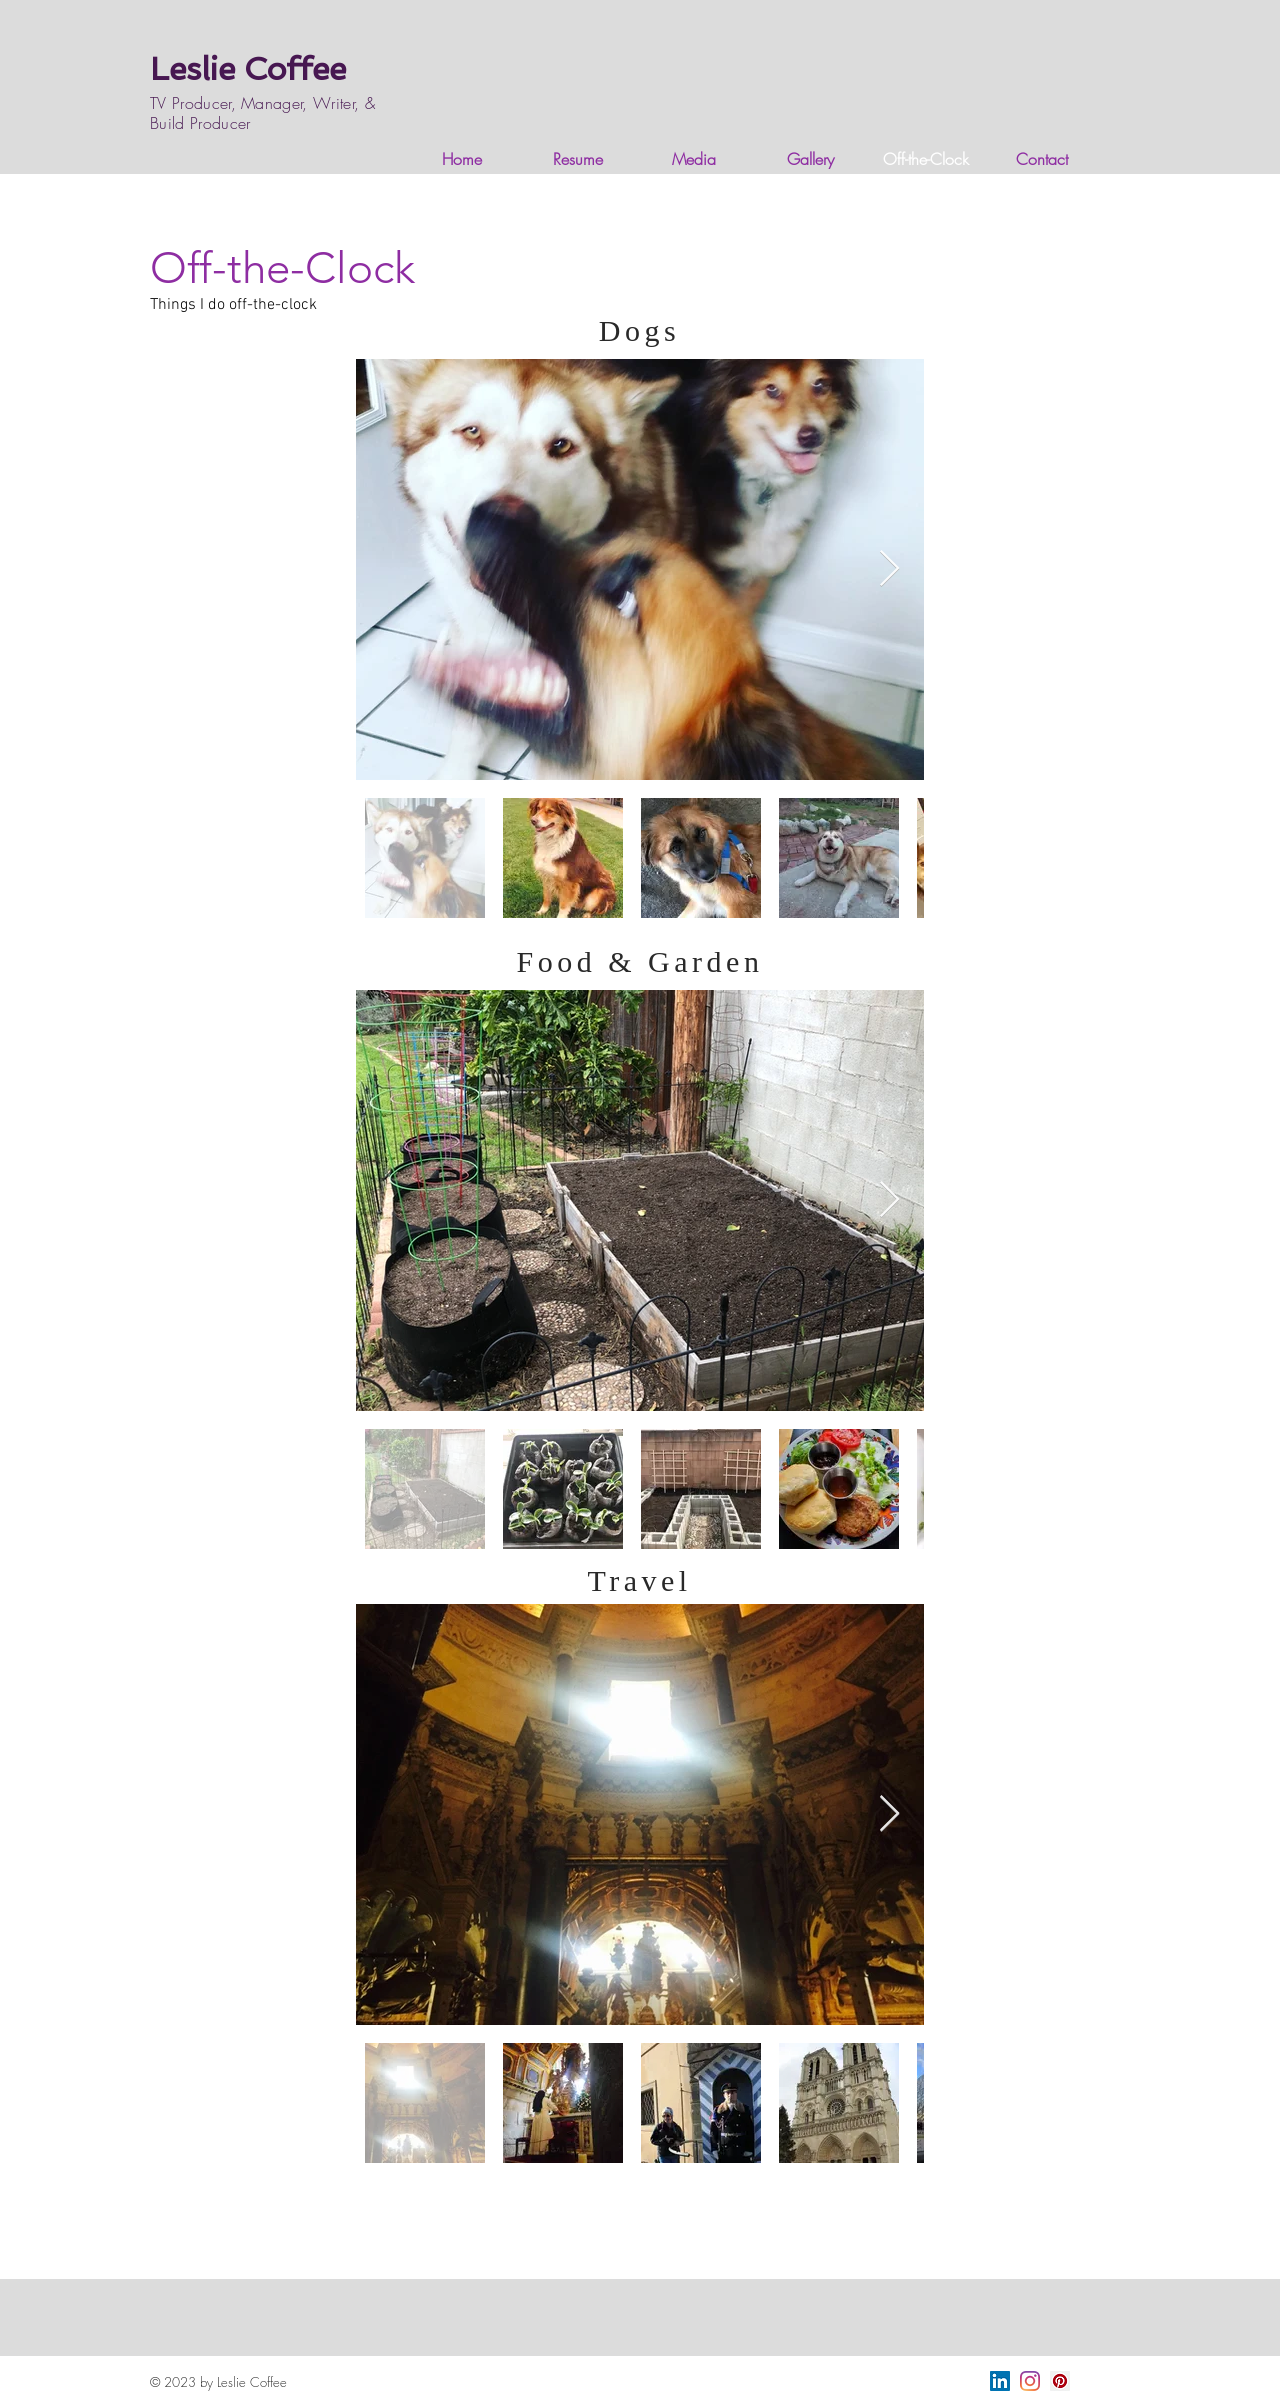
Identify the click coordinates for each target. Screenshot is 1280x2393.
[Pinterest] (1060, 2381)
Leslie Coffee (248, 69)
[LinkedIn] (1000, 2381)
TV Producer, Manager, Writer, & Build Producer (262, 112)
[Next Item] (889, 569)
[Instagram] (1030, 2381)
